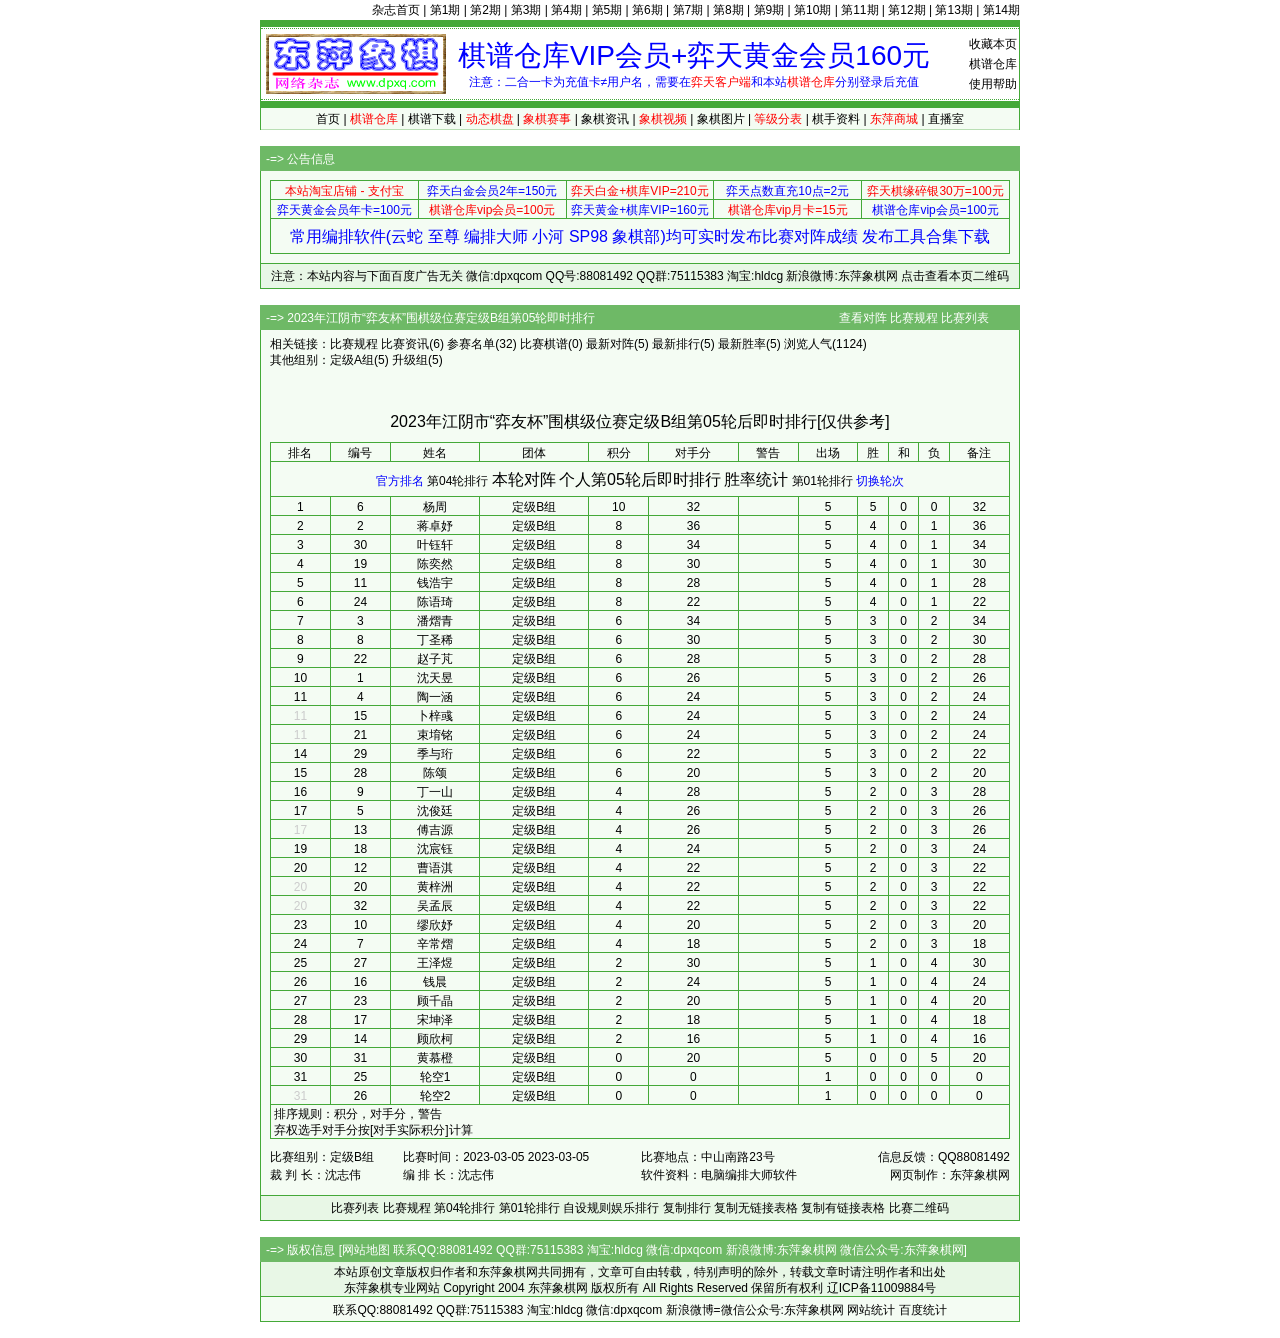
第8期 (728, 10)
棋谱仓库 (993, 64)
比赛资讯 (405, 344)
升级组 (410, 360)
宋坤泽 (435, 1020)
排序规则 (298, 1114)
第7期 (688, 10)
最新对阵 (610, 344)
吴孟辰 (435, 906)
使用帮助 (993, 84)
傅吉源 (435, 830)
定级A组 (352, 360)
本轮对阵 (524, 479)
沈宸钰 (435, 849)
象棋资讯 (605, 119)
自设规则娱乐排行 (611, 1208)
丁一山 (435, 792)
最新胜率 (742, 344)
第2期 (485, 10)
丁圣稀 (435, 640)
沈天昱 (435, 678)
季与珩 (435, 754)
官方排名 (400, 481)
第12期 (906, 10)
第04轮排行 (457, 481)
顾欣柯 (435, 1039)
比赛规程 (914, 318)
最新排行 (676, 344)
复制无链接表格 (756, 1208)
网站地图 (366, 1250)
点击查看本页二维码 (955, 276)
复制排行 (687, 1208)
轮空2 (435, 1096)
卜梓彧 (435, 716)
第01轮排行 (822, 481)
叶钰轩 (435, 545)
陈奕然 (435, 564)
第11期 (859, 10)
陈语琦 (435, 602)
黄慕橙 (435, 1058)
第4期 (566, 10)
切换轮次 (880, 481)
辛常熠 (435, 944)
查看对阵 (863, 318)
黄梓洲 (435, 887)
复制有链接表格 (843, 1208)
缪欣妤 (435, 925)
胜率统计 (756, 479)
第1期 (445, 10)
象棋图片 (721, 119)
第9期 (769, 10)
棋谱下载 (432, 119)
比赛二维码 (919, 1208)
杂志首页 (396, 10)
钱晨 (435, 982)
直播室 (946, 119)
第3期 (526, 10)
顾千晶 (435, 1001)
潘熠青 (435, 621)
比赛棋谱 (544, 344)
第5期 (607, 10)
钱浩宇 (435, 583)
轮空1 (435, 1077)
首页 (328, 119)
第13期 (953, 10)
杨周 (435, 507)
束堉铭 (435, 735)
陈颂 (435, 773)
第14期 (1001, 10)
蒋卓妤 (435, 526)
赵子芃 (435, 659)
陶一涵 (435, 697)
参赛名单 (471, 344)
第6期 (647, 10)
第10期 (812, 10)
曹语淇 (435, 868)
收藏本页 (993, 44)
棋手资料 (836, 119)
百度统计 (923, 1310)
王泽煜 (435, 963)
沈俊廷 (435, 811)
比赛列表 (965, 318)
